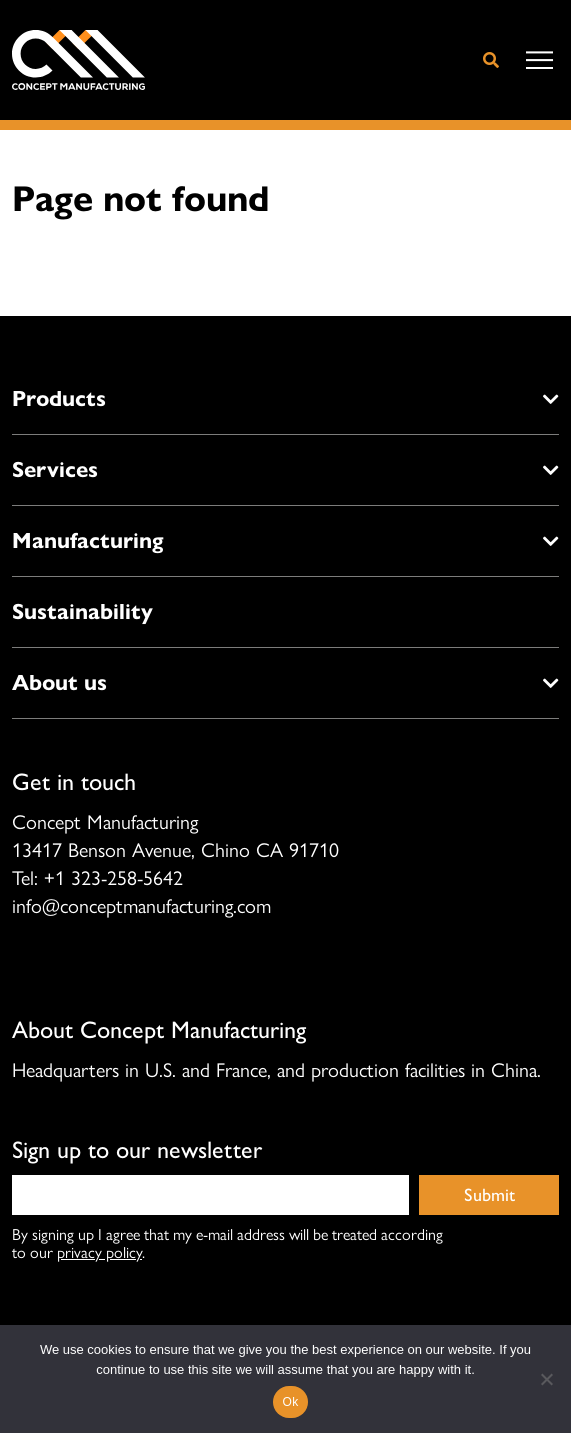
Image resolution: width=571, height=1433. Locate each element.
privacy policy (99, 1251)
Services (55, 469)
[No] (546, 1379)
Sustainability (82, 611)
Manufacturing (87, 540)
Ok (291, 1402)
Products (59, 398)
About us (59, 682)
